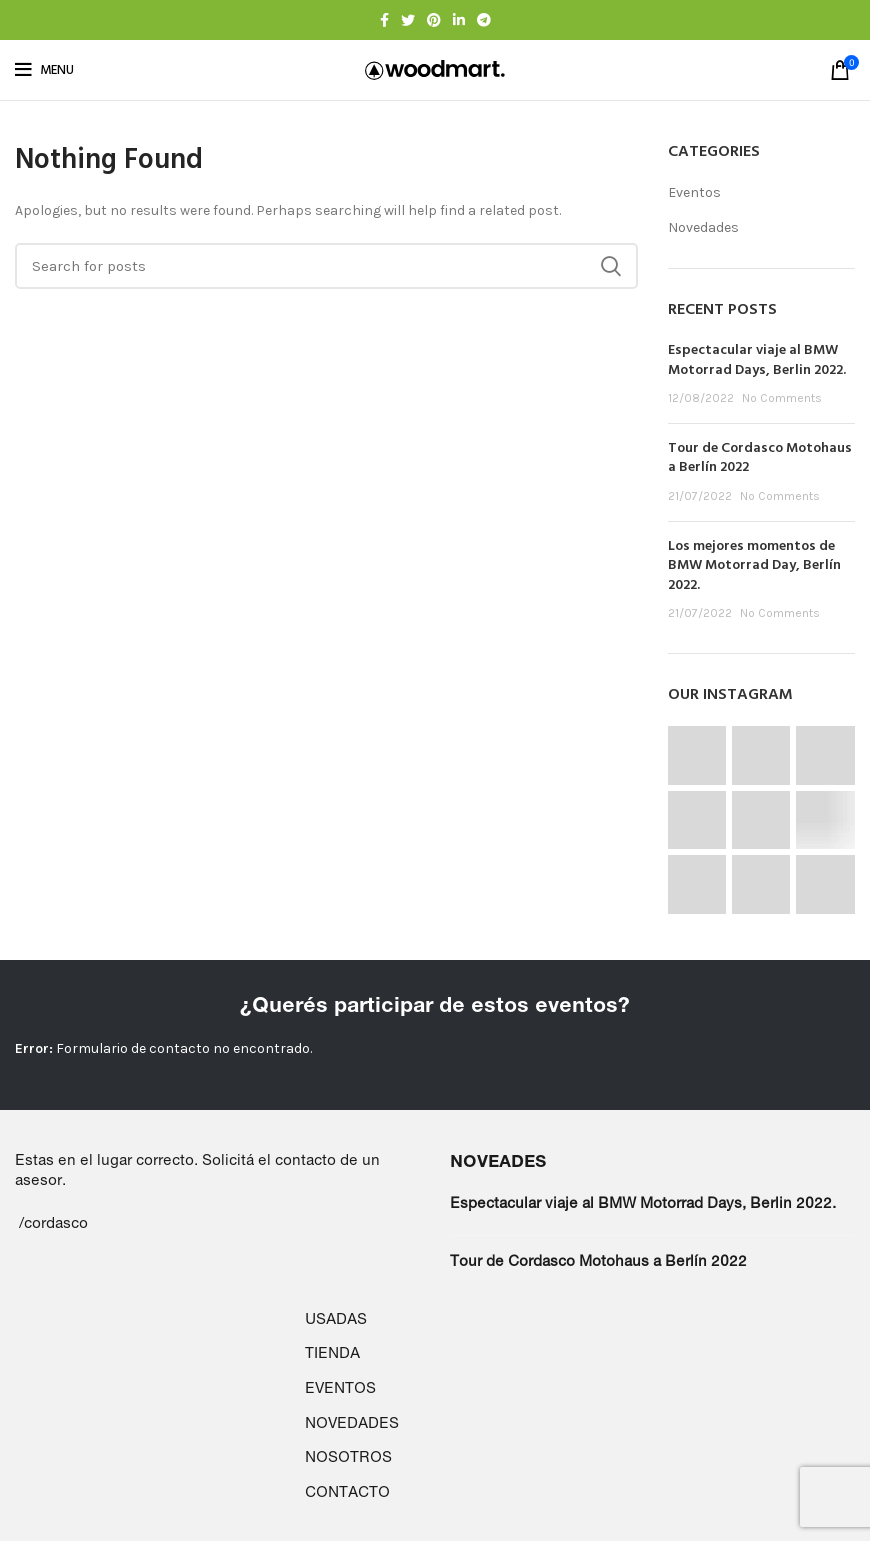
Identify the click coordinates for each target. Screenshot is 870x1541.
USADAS (336, 1318)
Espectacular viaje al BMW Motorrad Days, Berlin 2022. (757, 360)
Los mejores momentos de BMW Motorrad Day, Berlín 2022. (754, 566)
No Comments (782, 398)
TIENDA (332, 1352)
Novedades (703, 227)
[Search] (326, 266)
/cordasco (53, 1222)
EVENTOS (340, 1387)
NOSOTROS (348, 1456)
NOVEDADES (352, 1422)
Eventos (694, 192)
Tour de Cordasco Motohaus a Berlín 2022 (760, 458)
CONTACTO (347, 1491)
